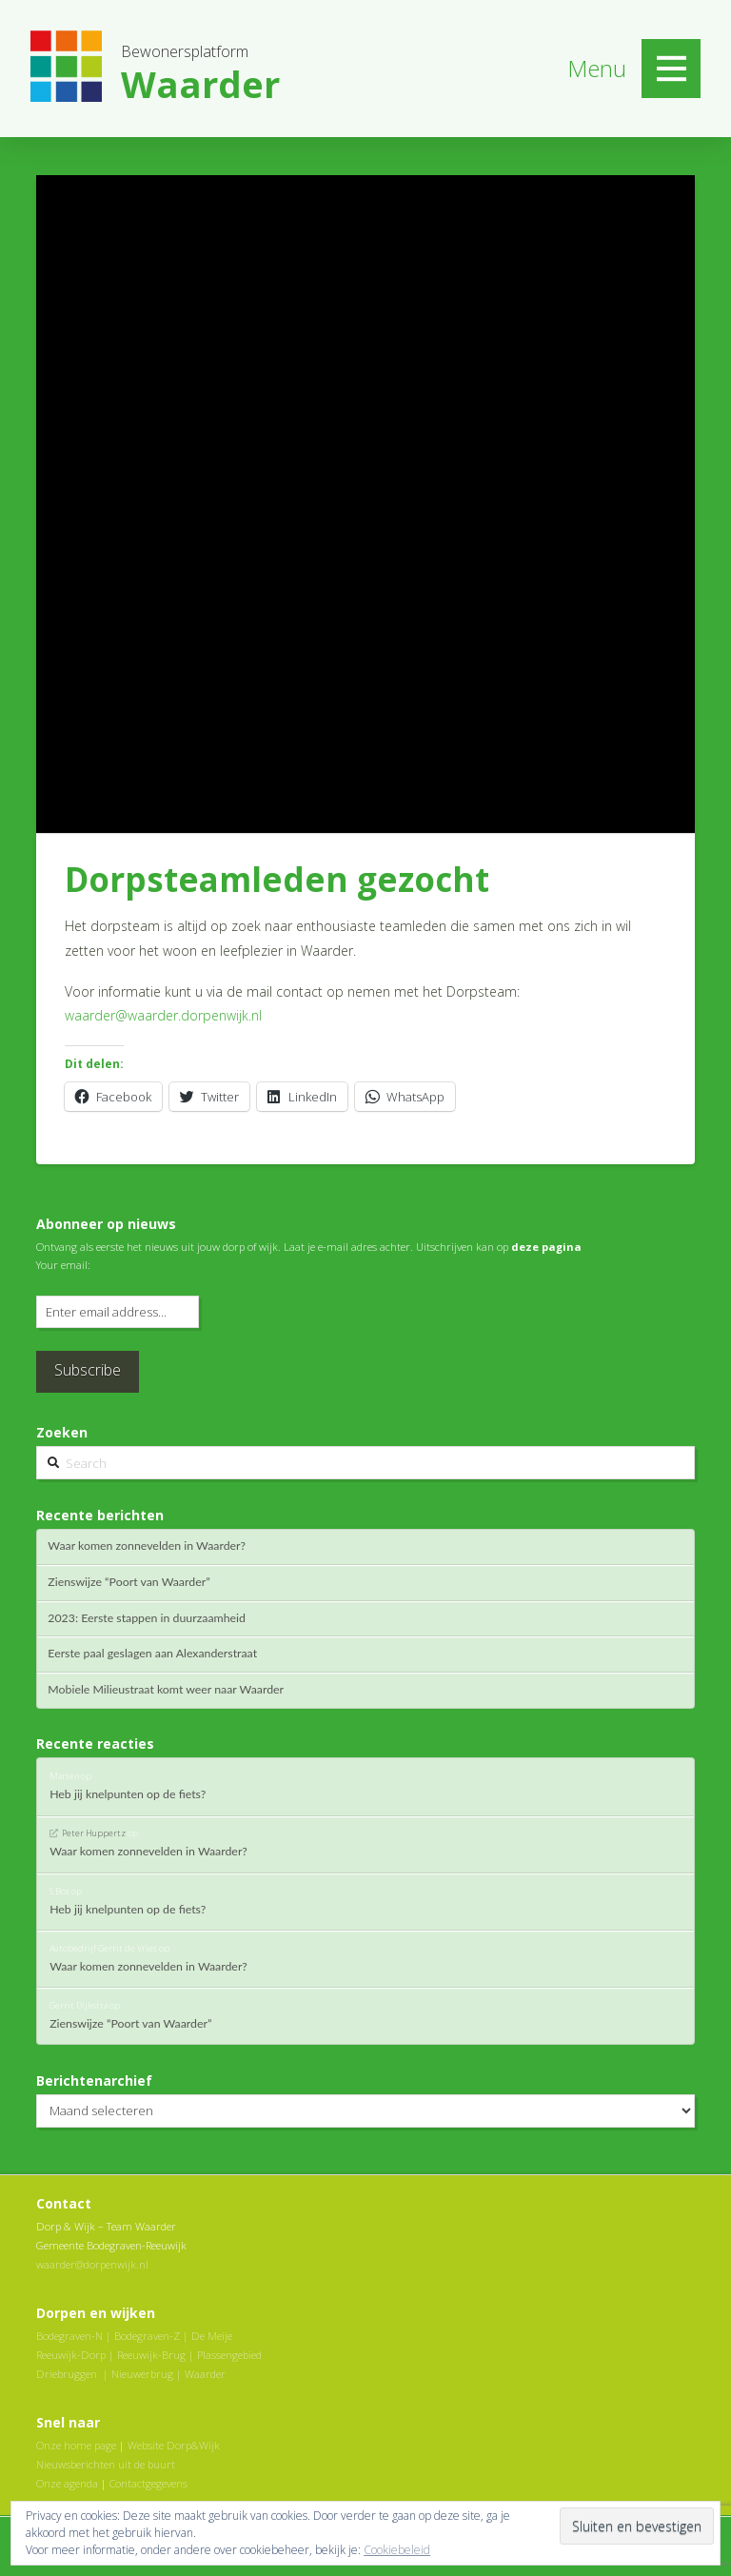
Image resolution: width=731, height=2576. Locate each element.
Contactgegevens (148, 2483)
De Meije (211, 2335)
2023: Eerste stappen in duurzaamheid (147, 1618)
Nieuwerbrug (142, 2374)
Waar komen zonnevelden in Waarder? (147, 1546)
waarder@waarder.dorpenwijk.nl (163, 1015)
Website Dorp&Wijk (174, 2445)
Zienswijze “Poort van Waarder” (128, 1582)
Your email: (63, 1265)
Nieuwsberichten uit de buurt (105, 2464)
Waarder (205, 2374)
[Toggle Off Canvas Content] (671, 68)
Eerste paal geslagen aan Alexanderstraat (152, 1653)
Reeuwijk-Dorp (71, 2355)
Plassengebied (229, 2355)
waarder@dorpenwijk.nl (92, 2264)
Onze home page (76, 2445)
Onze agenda (67, 2483)
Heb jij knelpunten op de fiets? (127, 1794)
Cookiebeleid (397, 2550)
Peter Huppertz (94, 1833)
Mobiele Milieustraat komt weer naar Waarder (166, 1689)
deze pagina (546, 1246)
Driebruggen (66, 2374)
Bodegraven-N (69, 2335)
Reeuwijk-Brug (151, 2355)
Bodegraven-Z (147, 2335)
